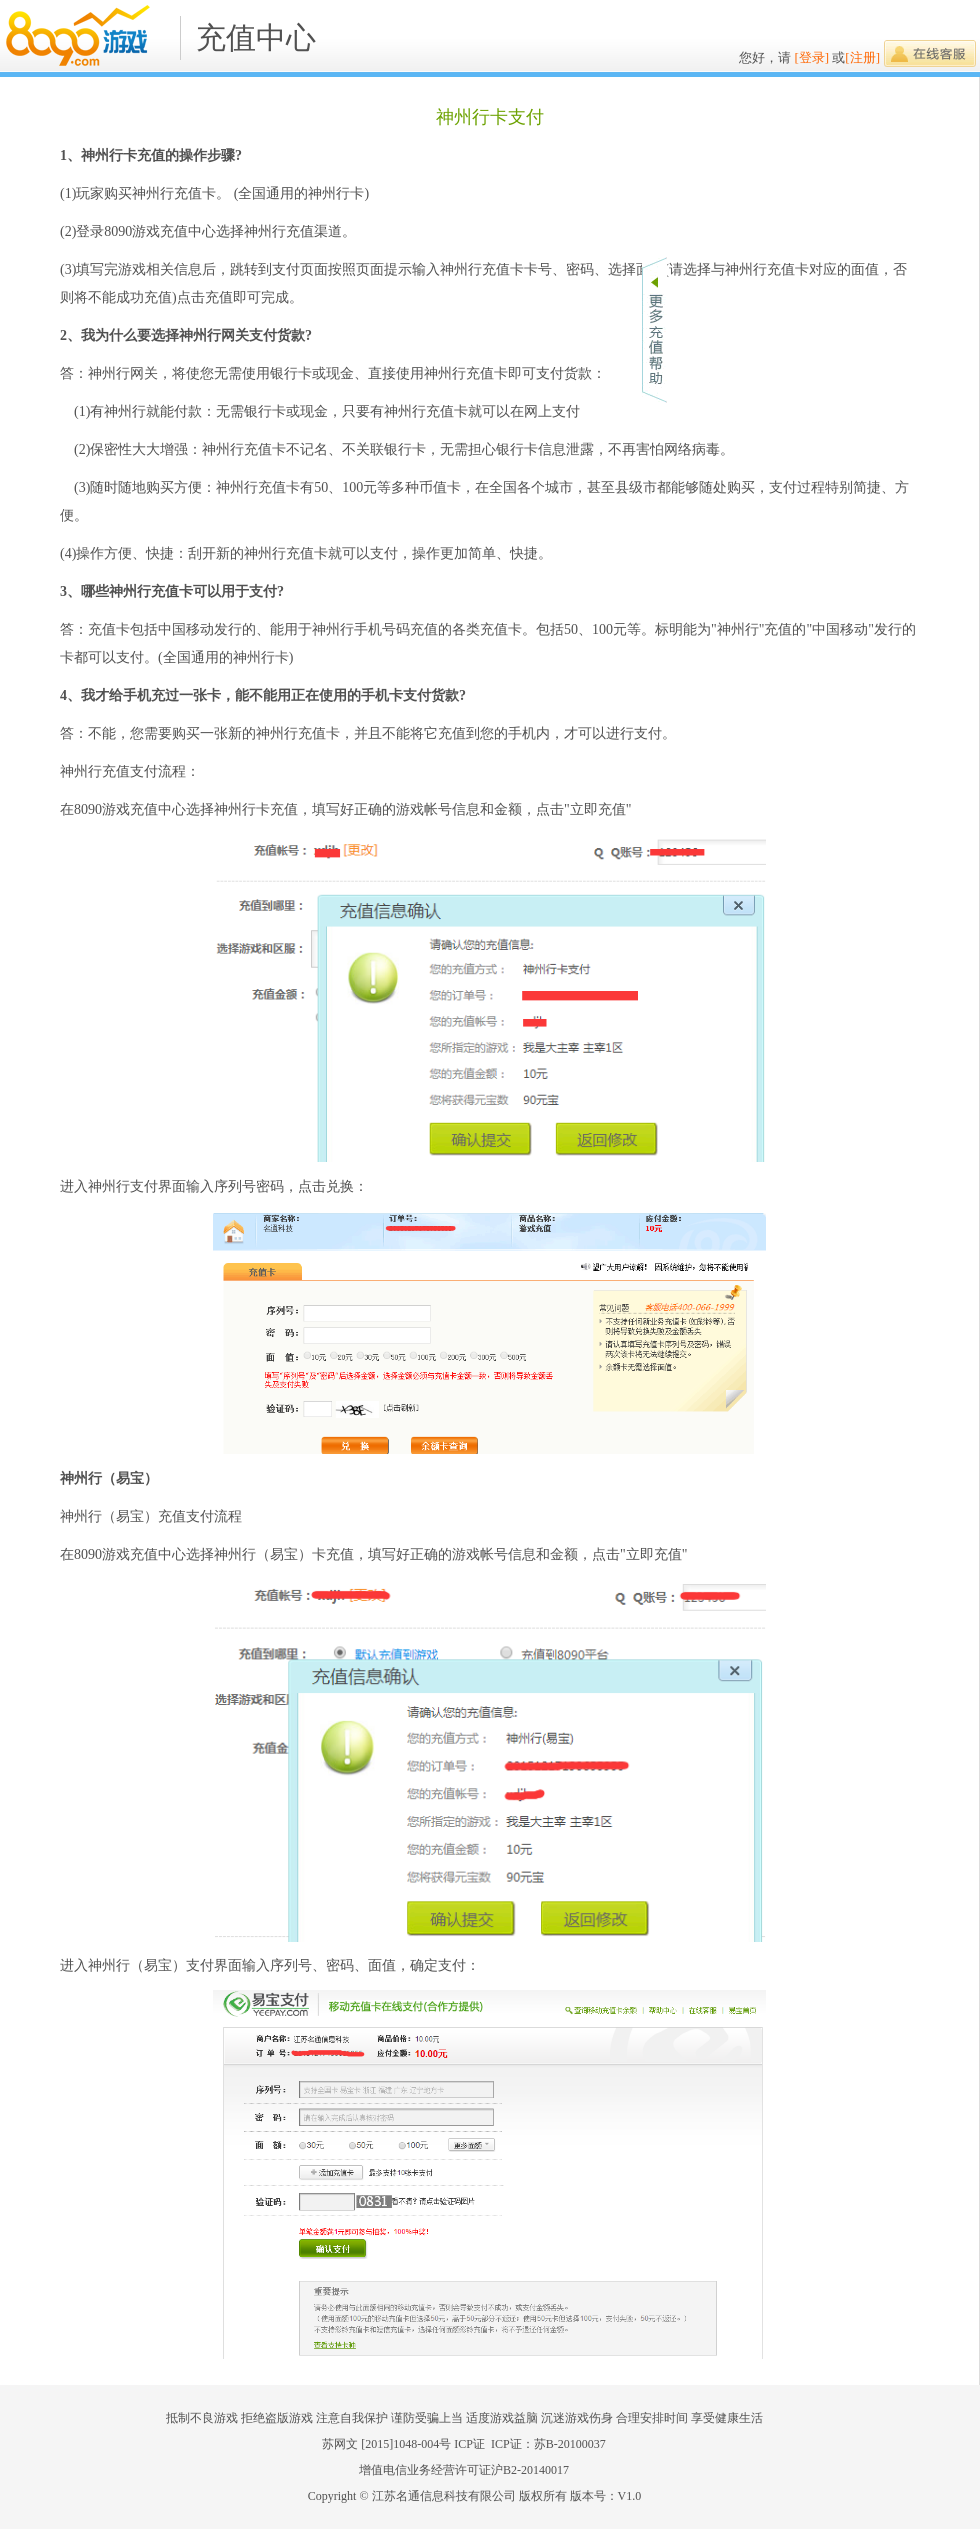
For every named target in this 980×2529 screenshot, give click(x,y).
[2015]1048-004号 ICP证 (426, 2444)
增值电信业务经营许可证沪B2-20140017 (464, 2470)
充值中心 (256, 37)
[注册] (862, 57)
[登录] (811, 57)
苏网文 (340, 2444)
